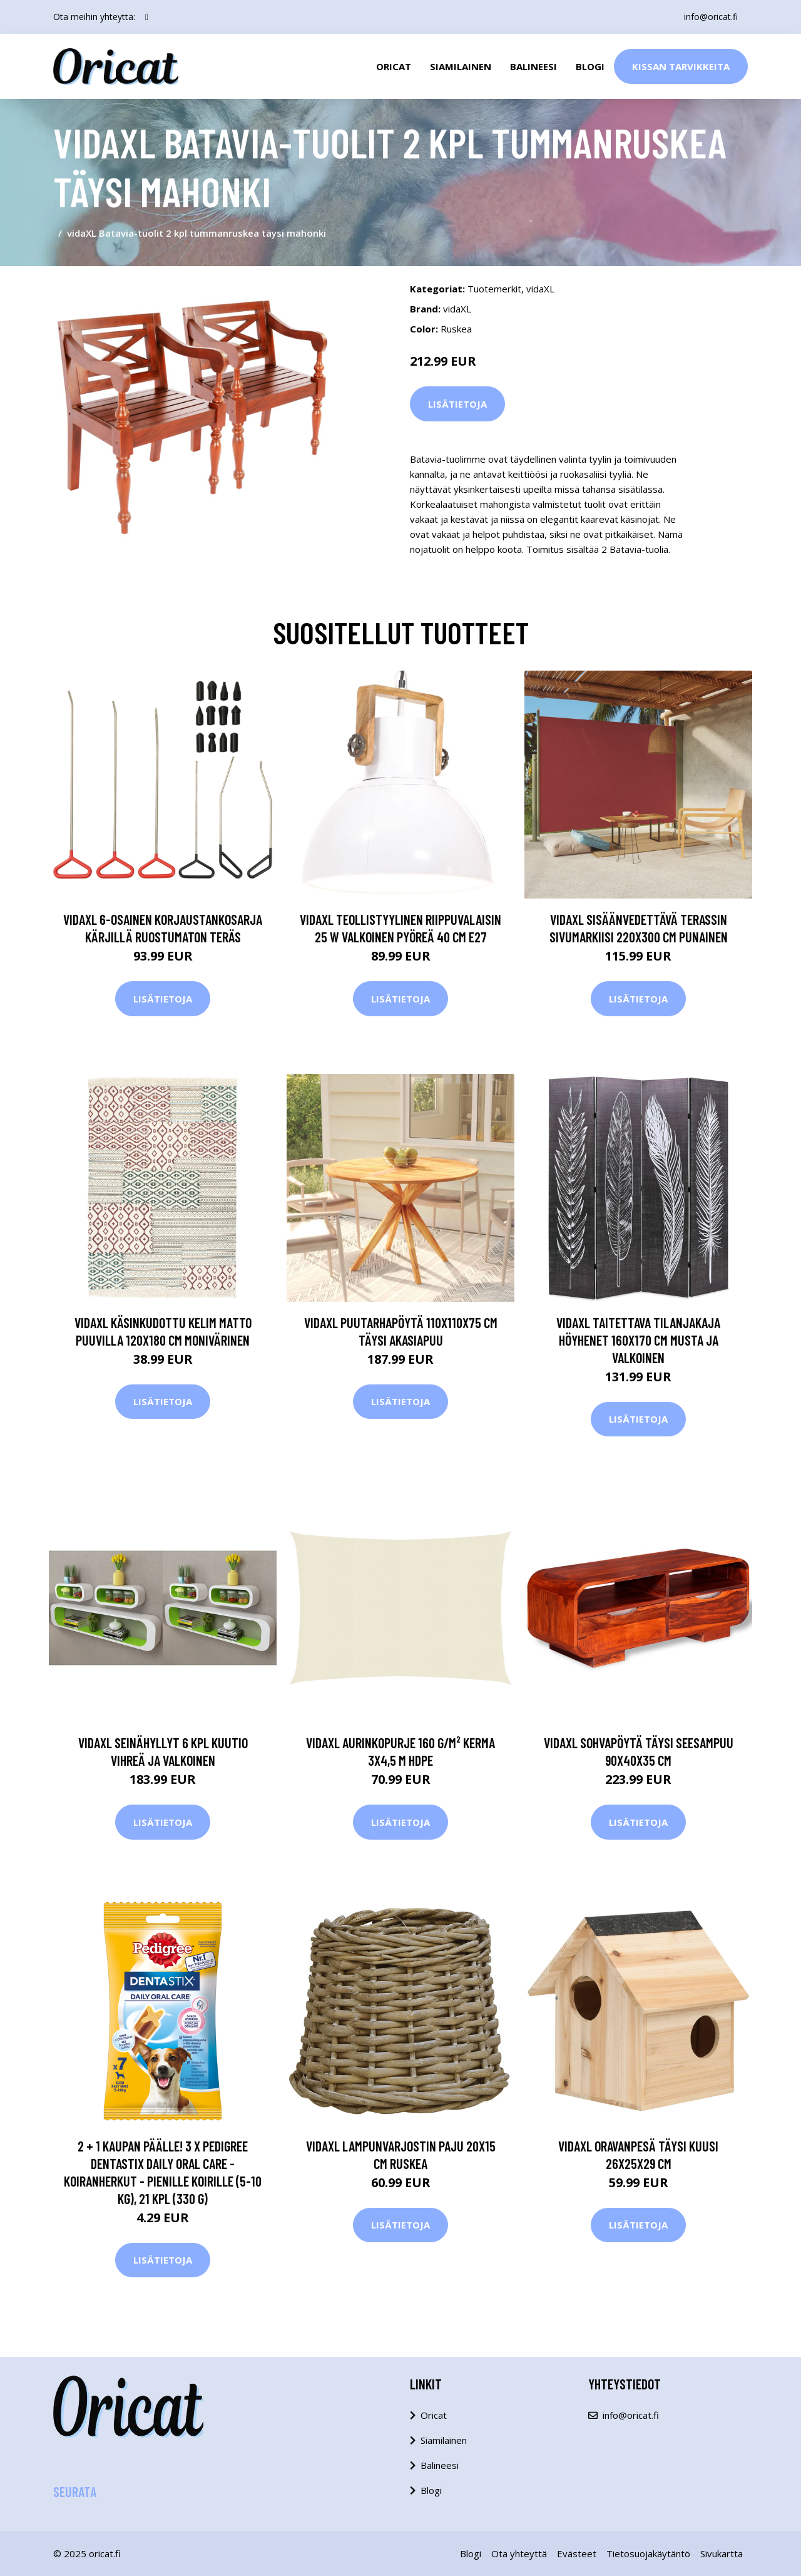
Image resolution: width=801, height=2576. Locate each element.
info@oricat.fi (711, 17)
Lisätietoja (457, 404)
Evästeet (576, 2553)
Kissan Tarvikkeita (681, 66)
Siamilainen (460, 66)
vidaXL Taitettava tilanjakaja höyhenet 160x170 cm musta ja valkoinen (638, 1340)
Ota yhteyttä (519, 2553)
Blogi (590, 66)
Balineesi (533, 66)
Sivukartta (721, 2553)
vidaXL (540, 288)
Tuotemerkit (494, 288)
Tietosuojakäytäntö (648, 2553)
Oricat (393, 66)
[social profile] (146, 17)
